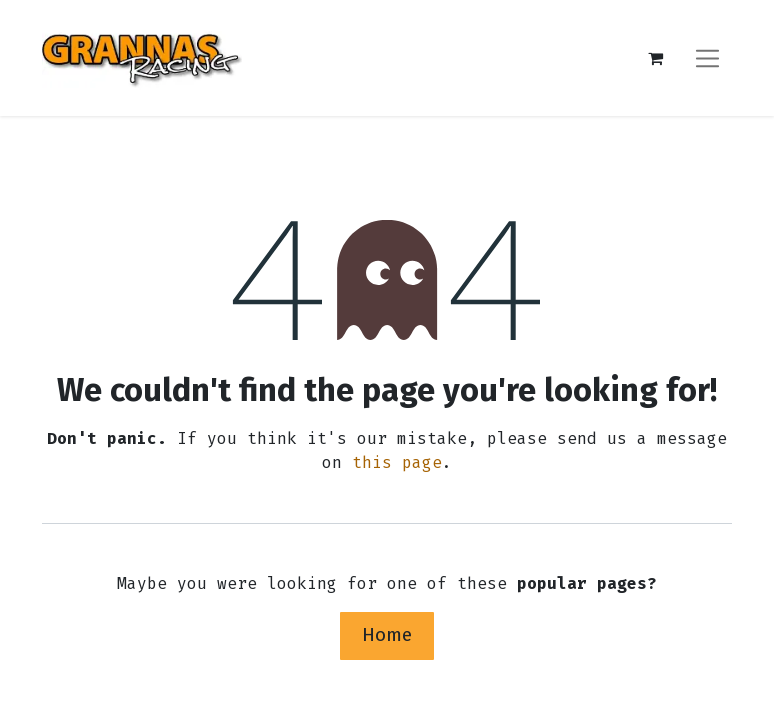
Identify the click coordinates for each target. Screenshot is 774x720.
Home (387, 634)
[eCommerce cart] (655, 58)
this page (397, 462)
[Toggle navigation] (707, 57)
